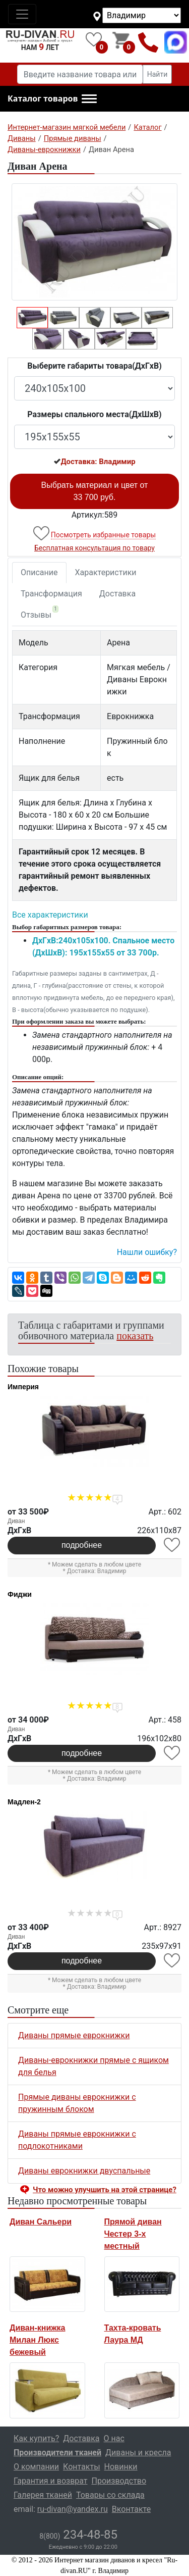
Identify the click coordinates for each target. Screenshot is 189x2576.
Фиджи (20, 1594)
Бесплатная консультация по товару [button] (94, 548)
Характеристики (106, 572)
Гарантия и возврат (51, 2481)
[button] (52, 99)
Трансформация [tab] (51, 593)
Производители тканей (57, 2452)
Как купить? (36, 2438)
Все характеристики (50, 915)
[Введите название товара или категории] (80, 74)
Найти (157, 74)
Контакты (81, 2466)
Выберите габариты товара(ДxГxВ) (94, 366)
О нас (114, 2438)
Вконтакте (131, 2509)
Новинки (121, 2466)
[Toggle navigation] (22, 14)
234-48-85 (78, 2535)
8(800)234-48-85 (148, 42)
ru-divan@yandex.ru (72, 2509)
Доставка (117, 593)
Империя (23, 1387)
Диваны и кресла (138, 2452)
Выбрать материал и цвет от (94, 491)
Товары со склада (110, 2495)
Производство (119, 2481)
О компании (36, 2466)
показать (134, 1335)
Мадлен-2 (24, 1802)
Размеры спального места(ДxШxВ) (94, 414)
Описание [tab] (39, 572)
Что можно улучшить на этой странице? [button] (104, 2189)
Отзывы (39, 612)
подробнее (81, 1545)
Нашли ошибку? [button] (147, 1252)
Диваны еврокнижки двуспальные (84, 2171)
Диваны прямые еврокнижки (74, 2035)
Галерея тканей (43, 2495)
